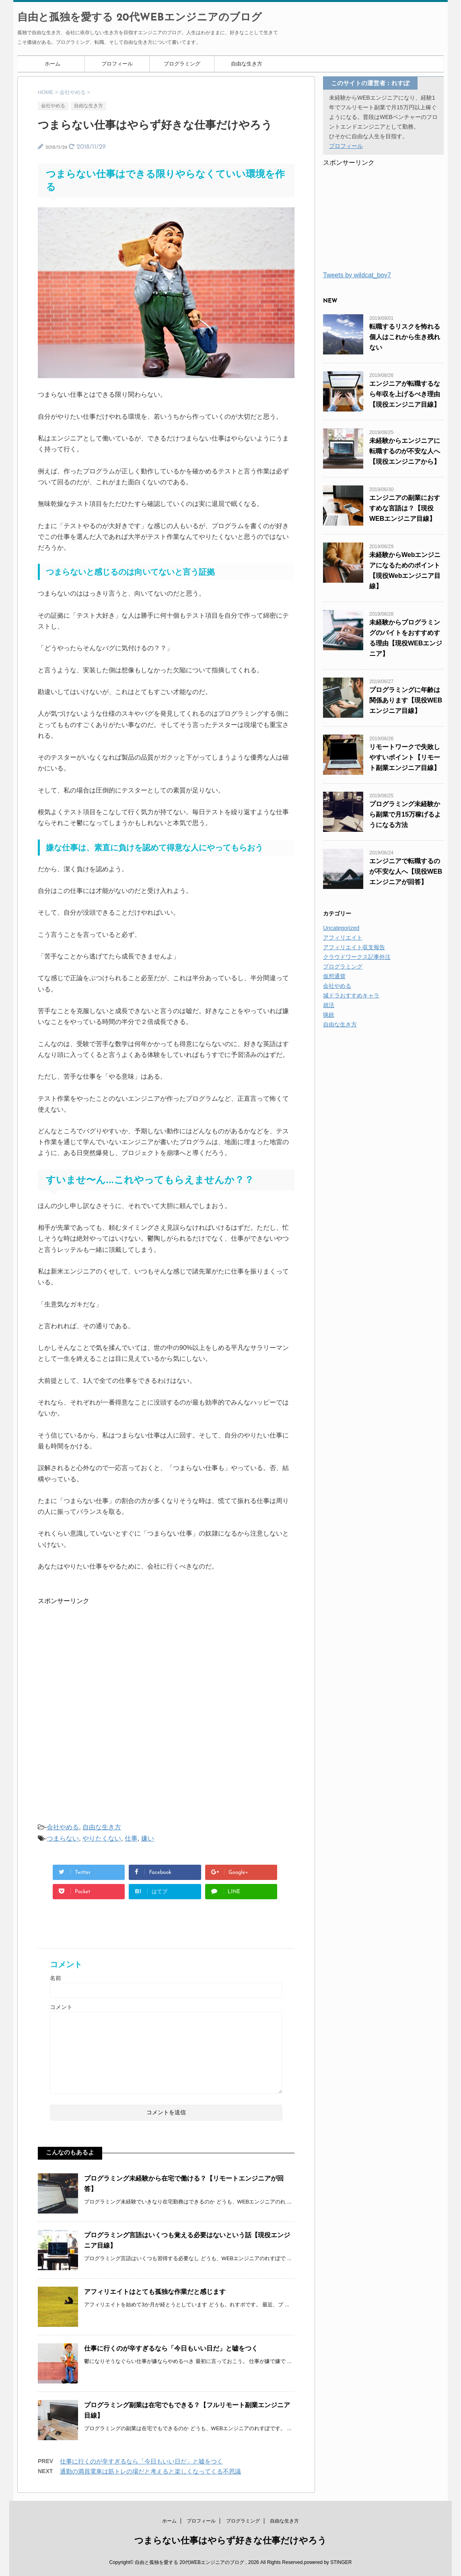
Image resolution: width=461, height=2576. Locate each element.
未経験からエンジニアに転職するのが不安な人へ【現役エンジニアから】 (404, 451)
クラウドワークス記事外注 (357, 957)
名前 (55, 1978)
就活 (328, 1005)
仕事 (131, 1838)
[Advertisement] (98, 1655)
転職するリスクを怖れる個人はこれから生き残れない (404, 337)
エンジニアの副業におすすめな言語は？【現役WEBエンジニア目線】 (404, 508)
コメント (61, 2007)
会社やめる (63, 1827)
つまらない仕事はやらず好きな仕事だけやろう (230, 2540)
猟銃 (328, 1015)
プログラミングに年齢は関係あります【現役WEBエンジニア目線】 (405, 700)
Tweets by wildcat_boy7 (357, 275)
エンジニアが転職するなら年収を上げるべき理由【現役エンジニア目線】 (404, 394)
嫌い (147, 1838)
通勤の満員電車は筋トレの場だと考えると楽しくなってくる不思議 (150, 2471)
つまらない (63, 1838)
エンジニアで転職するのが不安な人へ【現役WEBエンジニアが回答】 (405, 871)
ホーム (52, 64)
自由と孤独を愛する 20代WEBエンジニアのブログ (139, 17)
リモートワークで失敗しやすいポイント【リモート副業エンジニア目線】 (404, 757)
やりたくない (101, 1838)
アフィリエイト (342, 937)
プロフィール (117, 64)
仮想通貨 (334, 976)
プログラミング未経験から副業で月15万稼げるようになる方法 (405, 814)
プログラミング (182, 64)
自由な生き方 (246, 64)
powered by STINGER (328, 2562)
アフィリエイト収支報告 (354, 947)
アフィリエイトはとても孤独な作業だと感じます (155, 2291)
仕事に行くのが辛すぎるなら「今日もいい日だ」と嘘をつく (171, 2348)
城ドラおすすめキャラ (351, 995)
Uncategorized (341, 928)
